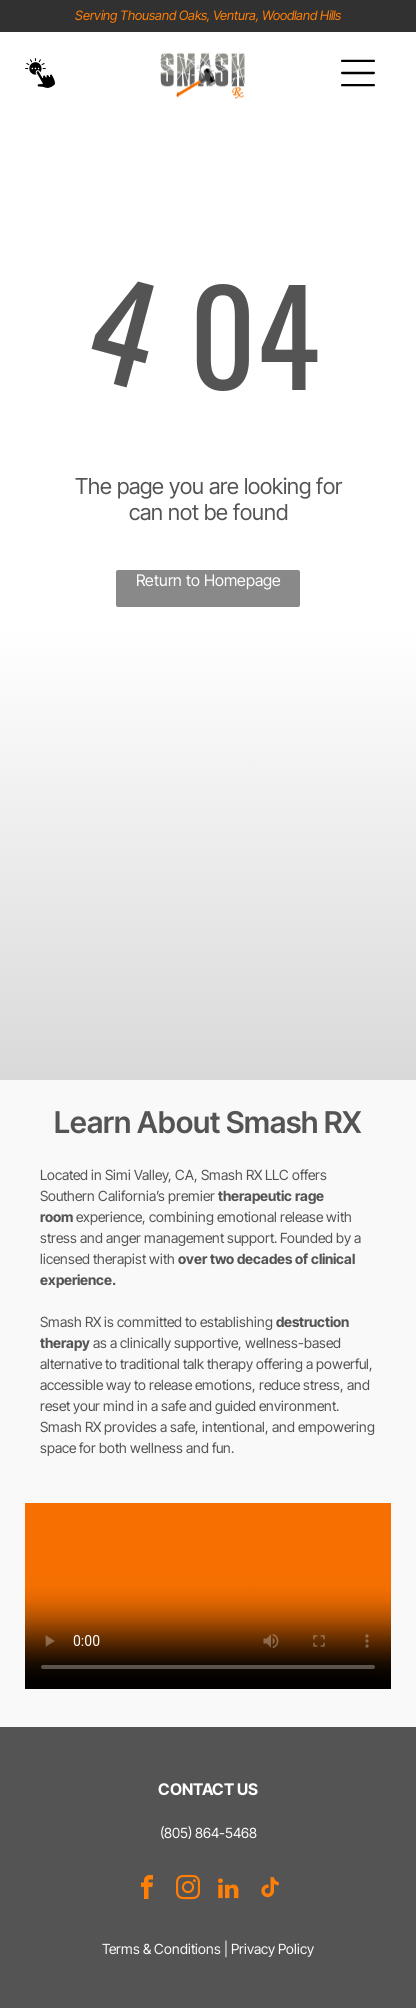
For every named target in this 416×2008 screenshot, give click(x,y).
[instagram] (188, 1890)
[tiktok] (270, 1890)
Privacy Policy (272, 1948)
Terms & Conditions (161, 1948)
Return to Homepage (208, 580)
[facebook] (147, 1890)
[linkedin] (229, 1890)
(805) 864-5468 (208, 1832)
